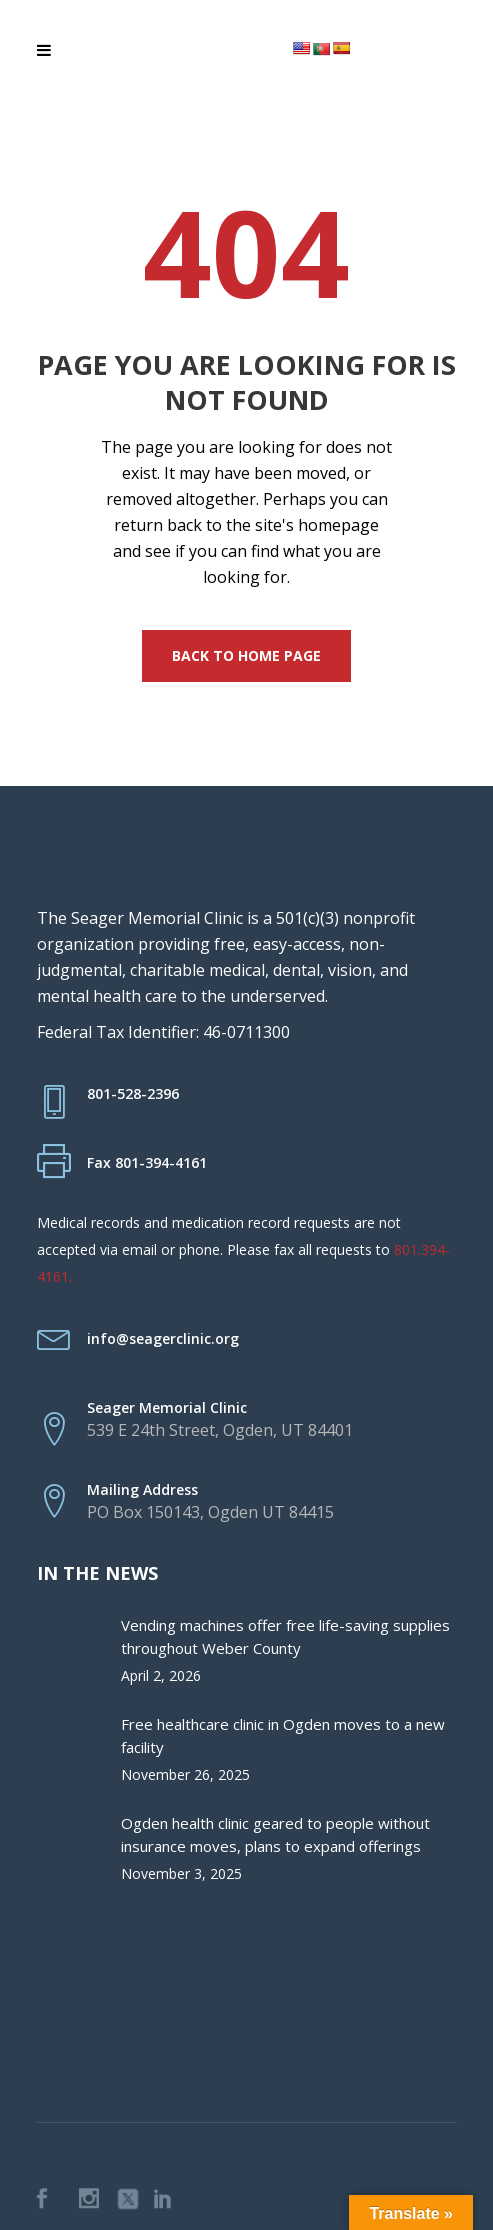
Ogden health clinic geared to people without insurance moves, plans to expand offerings (275, 1834)
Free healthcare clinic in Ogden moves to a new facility (283, 1735)
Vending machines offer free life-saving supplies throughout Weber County (285, 1636)
